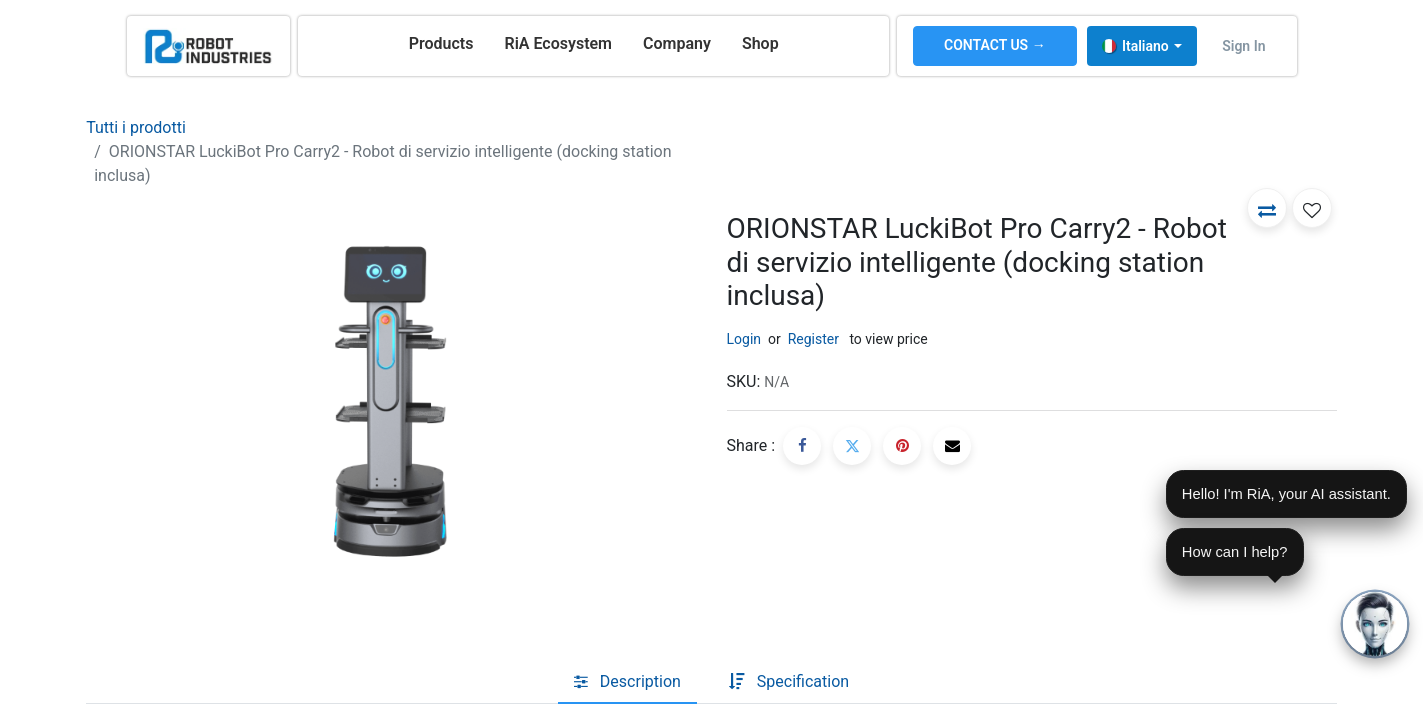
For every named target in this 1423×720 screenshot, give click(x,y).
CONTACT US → (995, 45)
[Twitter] (852, 446)
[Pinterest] (902, 446)
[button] (1267, 208)
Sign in (1243, 46)
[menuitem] (441, 44)
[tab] (627, 682)
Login (744, 339)
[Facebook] (802, 446)
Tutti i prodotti (136, 127)
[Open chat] (1375, 624)
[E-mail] (952, 446)
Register (813, 339)
